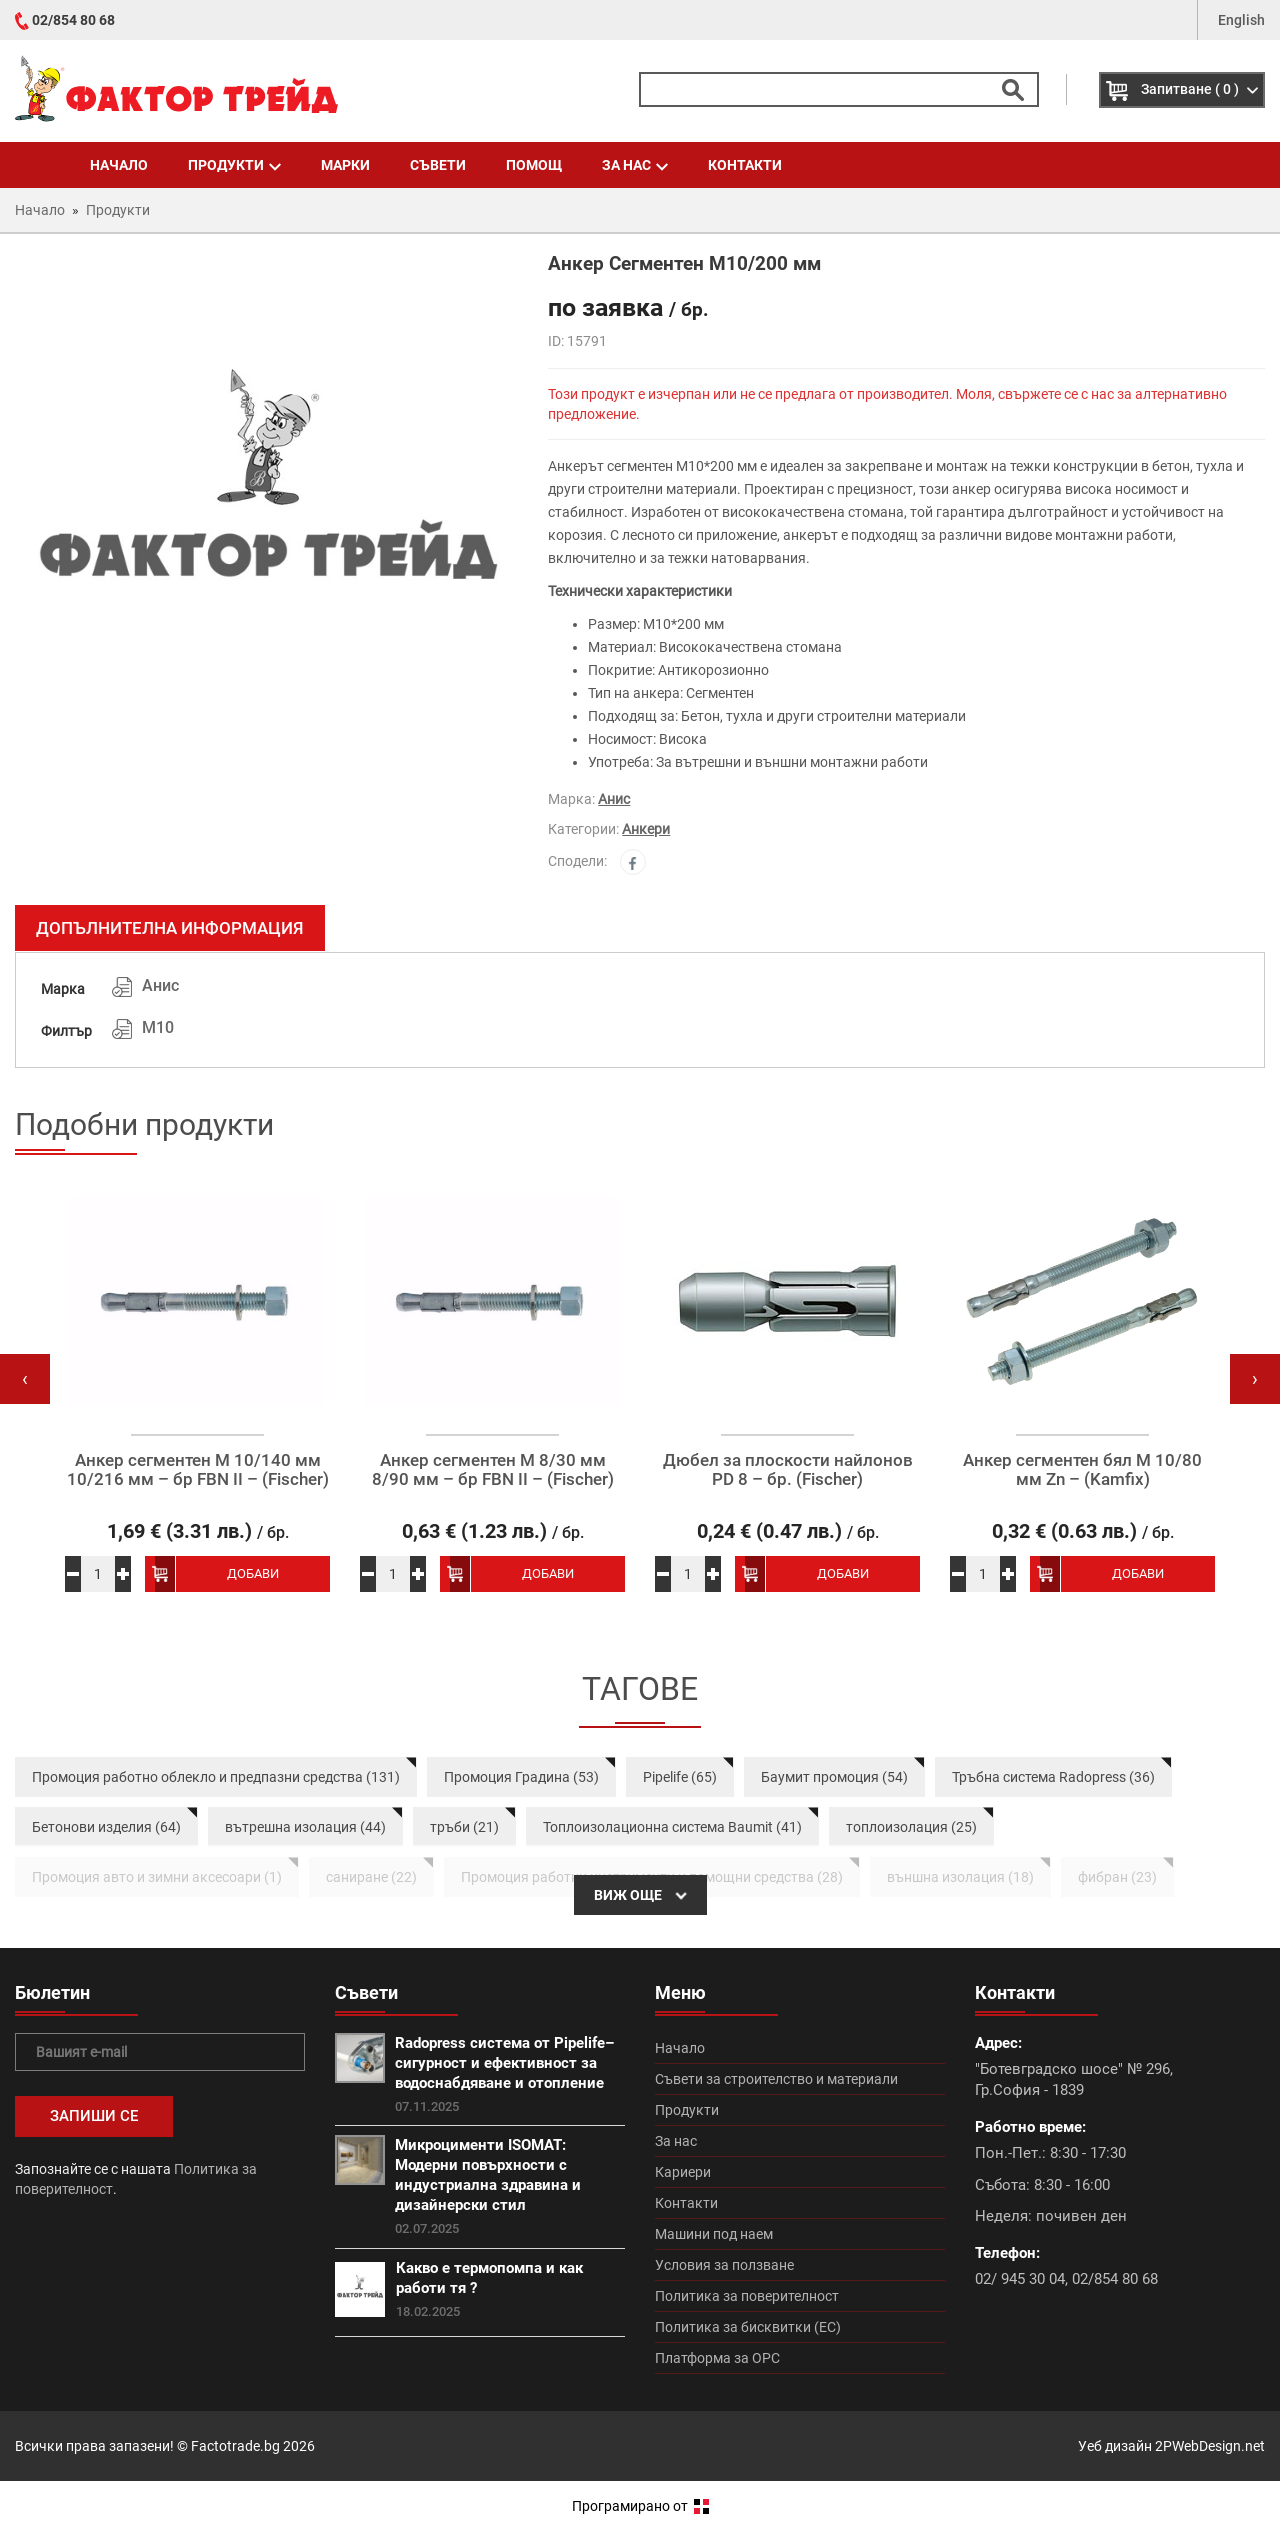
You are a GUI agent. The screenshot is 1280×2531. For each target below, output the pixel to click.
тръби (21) (464, 1827)
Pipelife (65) (680, 1777)
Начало (119, 165)
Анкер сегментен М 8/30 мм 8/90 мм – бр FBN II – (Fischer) (493, 1469)
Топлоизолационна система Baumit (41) (672, 1827)
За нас (635, 165)
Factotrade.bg (235, 2446)
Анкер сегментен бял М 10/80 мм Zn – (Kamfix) (1082, 1469)
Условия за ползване (724, 2265)
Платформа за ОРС (717, 2358)
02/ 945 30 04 (1020, 2279)
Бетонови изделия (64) (106, 1827)
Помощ (534, 165)
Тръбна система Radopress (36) (1053, 1777)
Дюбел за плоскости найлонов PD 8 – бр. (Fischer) (788, 1469)
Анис (614, 799)
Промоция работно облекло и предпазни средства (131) (216, 1777)
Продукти (234, 165)
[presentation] (25, 1379)
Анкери (646, 829)
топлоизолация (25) (911, 1827)
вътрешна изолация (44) (305, 1827)
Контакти (745, 165)
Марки (345, 165)
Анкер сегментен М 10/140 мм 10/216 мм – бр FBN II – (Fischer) (198, 1469)
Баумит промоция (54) (834, 1777)
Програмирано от (640, 2506)
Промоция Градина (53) (521, 1777)
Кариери (683, 2172)
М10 (158, 1027)
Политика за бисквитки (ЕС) (748, 2327)
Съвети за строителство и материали (776, 2079)
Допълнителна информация (170, 928)
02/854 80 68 (73, 20)
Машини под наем (714, 2234)
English (1241, 20)
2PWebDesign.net (1210, 2446)
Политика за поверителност (747, 2296)
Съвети (438, 165)
